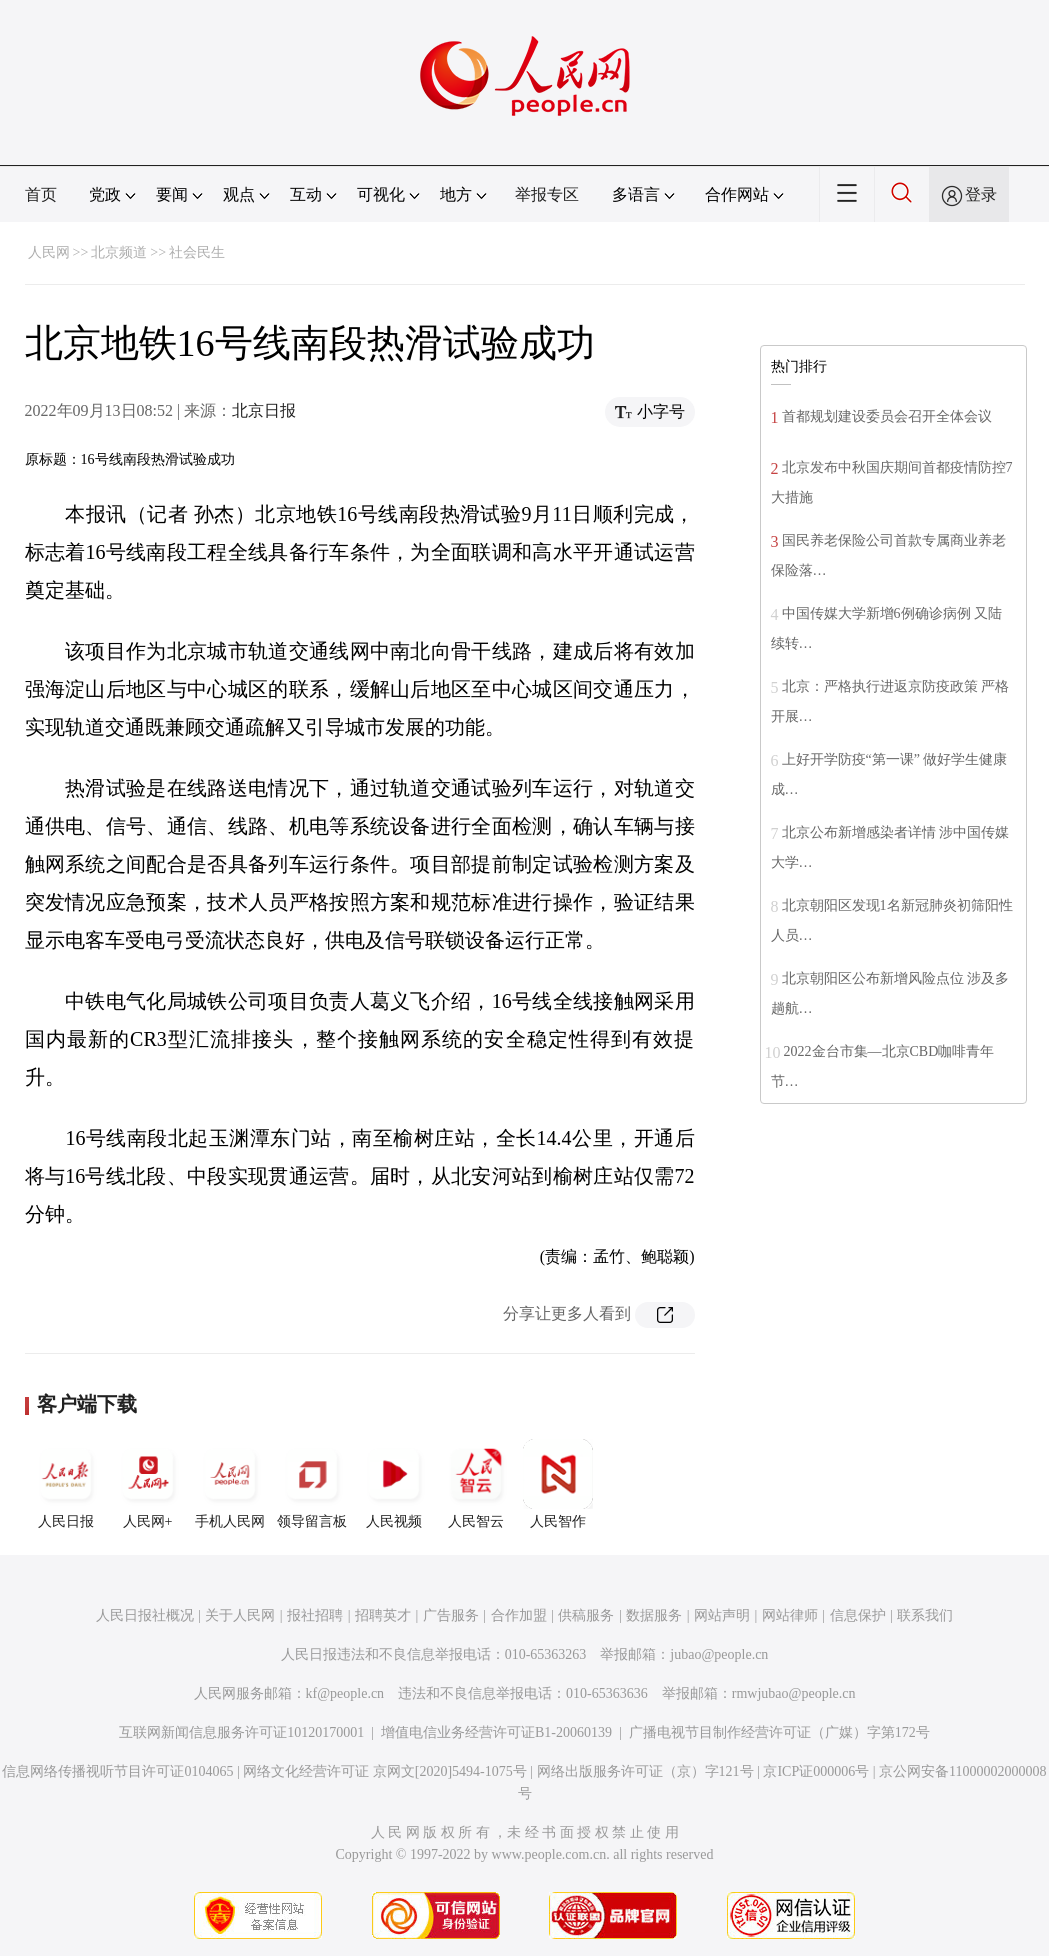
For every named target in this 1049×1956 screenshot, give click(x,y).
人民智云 (476, 1484)
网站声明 (722, 1615)
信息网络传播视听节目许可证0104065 (117, 1771)
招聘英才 (383, 1615)
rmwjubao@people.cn (794, 1693)
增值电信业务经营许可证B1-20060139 (496, 1732)
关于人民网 (240, 1615)
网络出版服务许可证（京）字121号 (645, 1771)
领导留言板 (312, 1484)
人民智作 (558, 1484)
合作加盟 (519, 1615)
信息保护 (858, 1615)
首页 (41, 194)
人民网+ (148, 1484)
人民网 (49, 252)
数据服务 (654, 1615)
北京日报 (264, 410)
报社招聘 (315, 1615)
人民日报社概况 (145, 1615)
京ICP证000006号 (816, 1771)
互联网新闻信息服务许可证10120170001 (241, 1732)
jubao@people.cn (719, 1654)
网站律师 (790, 1615)
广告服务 (451, 1615)
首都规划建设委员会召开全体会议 (887, 416)
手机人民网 (230, 1484)
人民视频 (394, 1484)
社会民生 (197, 252)
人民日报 (66, 1484)
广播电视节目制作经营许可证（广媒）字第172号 (779, 1732)
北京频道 (119, 252)
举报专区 (547, 194)
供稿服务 (586, 1615)
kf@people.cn (345, 1693)
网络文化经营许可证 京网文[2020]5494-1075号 (385, 1771)
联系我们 (925, 1615)
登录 (981, 194)
